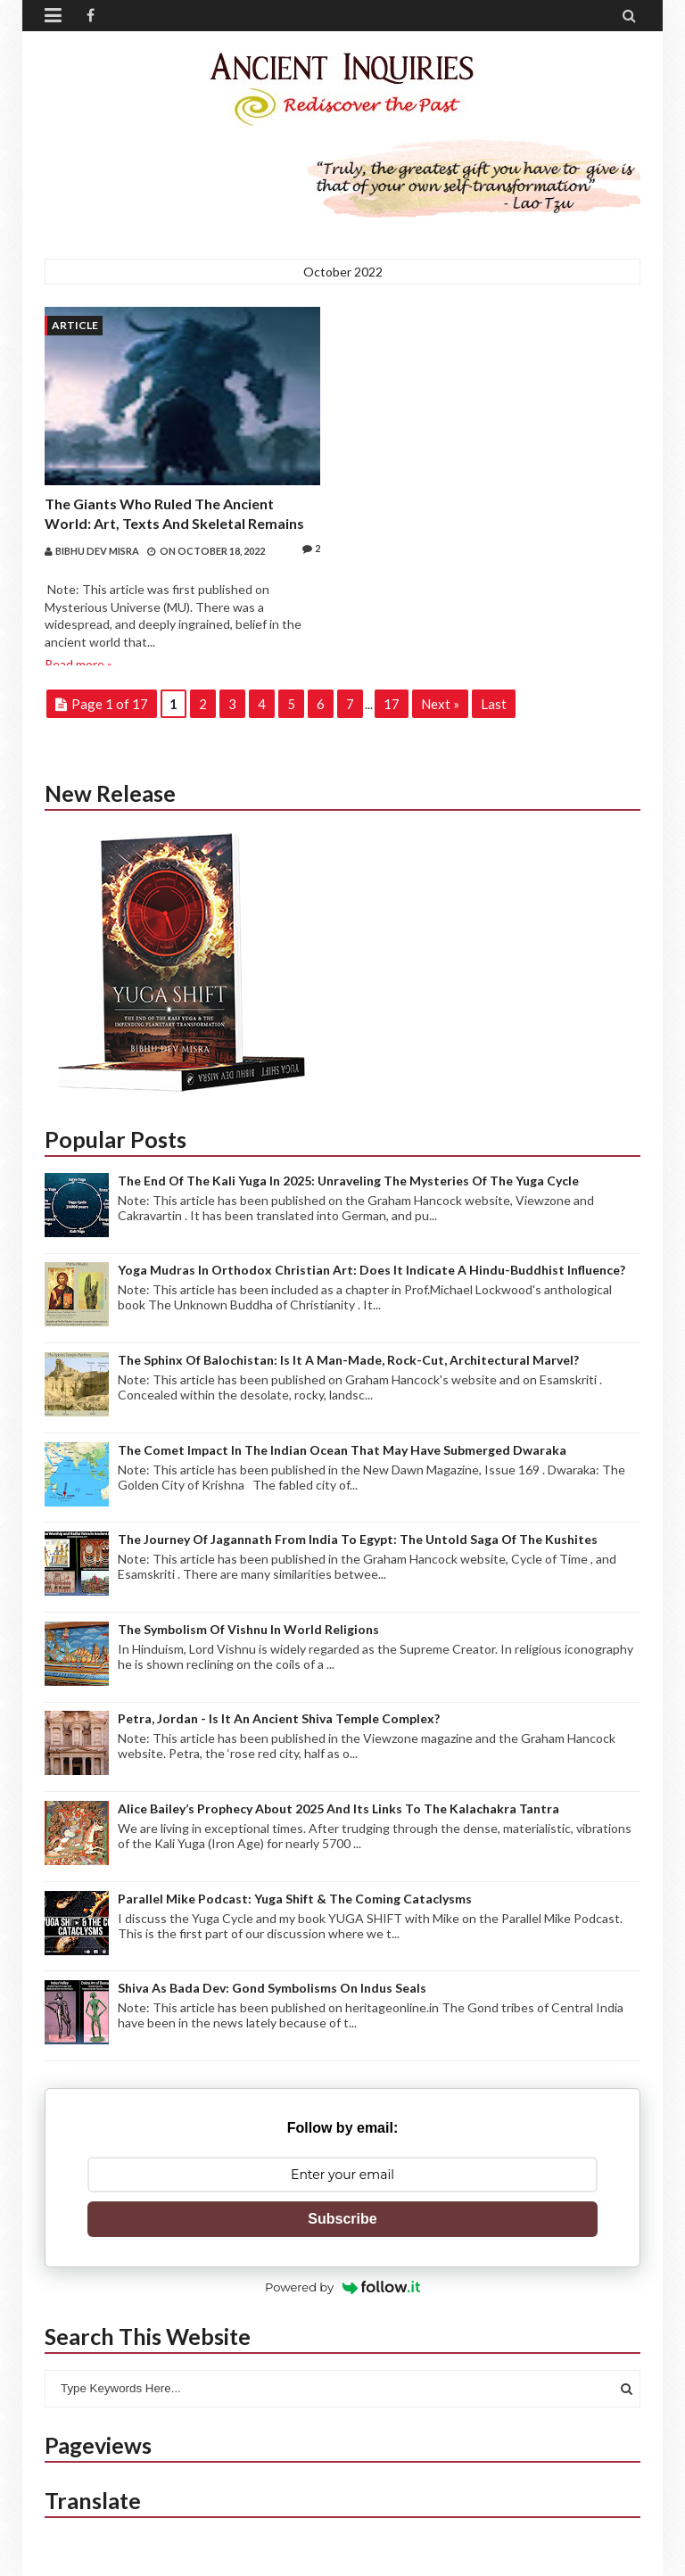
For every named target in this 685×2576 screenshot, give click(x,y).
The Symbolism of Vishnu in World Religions (248, 1629)
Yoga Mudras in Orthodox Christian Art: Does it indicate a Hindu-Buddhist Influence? (371, 1269)
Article (75, 325)
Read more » (78, 664)
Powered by (342, 2287)
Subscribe (342, 2218)
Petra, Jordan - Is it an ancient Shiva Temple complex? (279, 1718)
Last (494, 704)
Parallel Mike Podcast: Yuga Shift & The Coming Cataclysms (295, 1898)
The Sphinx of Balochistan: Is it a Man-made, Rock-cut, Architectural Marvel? (348, 1359)
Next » (440, 704)
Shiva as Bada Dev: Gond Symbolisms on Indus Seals (272, 1987)
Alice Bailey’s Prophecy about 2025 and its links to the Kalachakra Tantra (338, 1808)
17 (392, 704)
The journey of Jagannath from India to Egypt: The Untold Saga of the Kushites (358, 1539)
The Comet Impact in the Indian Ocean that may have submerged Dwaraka (342, 1449)
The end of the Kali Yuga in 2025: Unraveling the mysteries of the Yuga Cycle (348, 1180)
